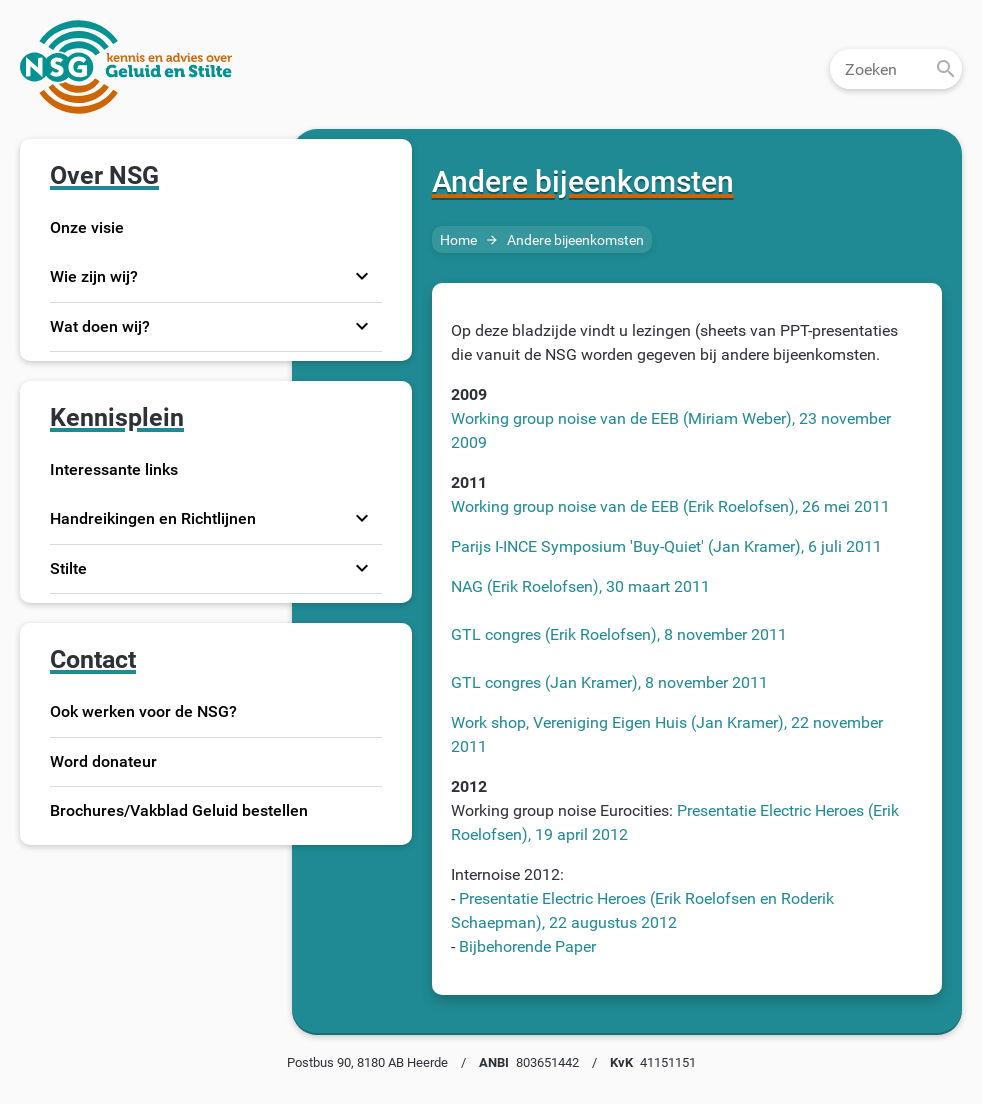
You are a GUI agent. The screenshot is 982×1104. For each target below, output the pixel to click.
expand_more (362, 280)
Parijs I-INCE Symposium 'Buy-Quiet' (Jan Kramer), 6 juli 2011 (666, 549)
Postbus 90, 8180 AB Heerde (367, 1065)
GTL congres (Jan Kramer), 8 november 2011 (609, 685)
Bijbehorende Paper (525, 949)
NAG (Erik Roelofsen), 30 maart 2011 (580, 589)
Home (458, 243)
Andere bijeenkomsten (575, 243)
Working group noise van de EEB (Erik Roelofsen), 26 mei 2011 (670, 509)
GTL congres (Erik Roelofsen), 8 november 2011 (619, 637)
